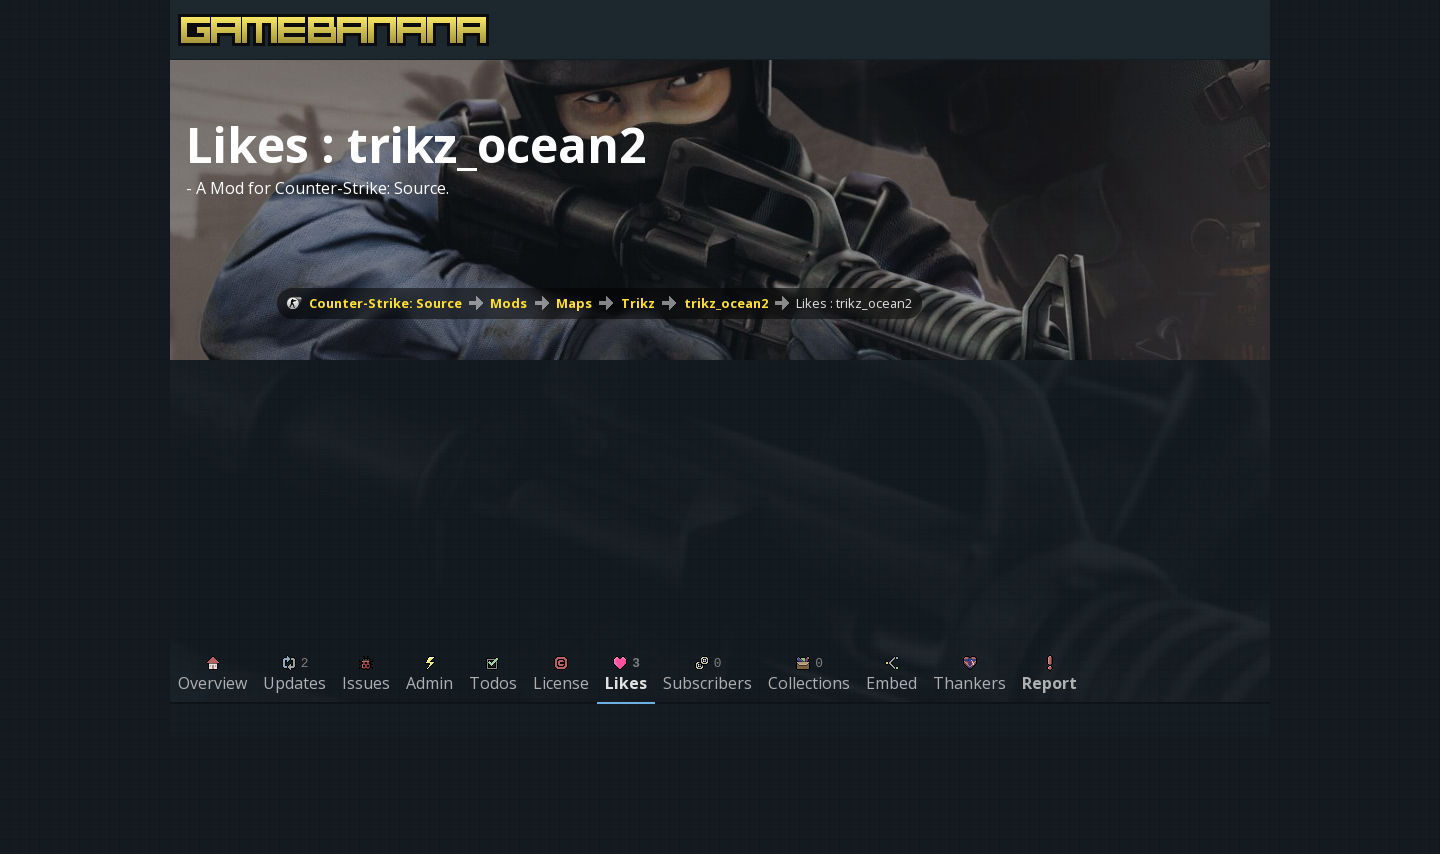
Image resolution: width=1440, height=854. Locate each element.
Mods (508, 303)
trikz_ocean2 (726, 303)
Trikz (638, 303)
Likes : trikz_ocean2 (854, 303)
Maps (574, 303)
